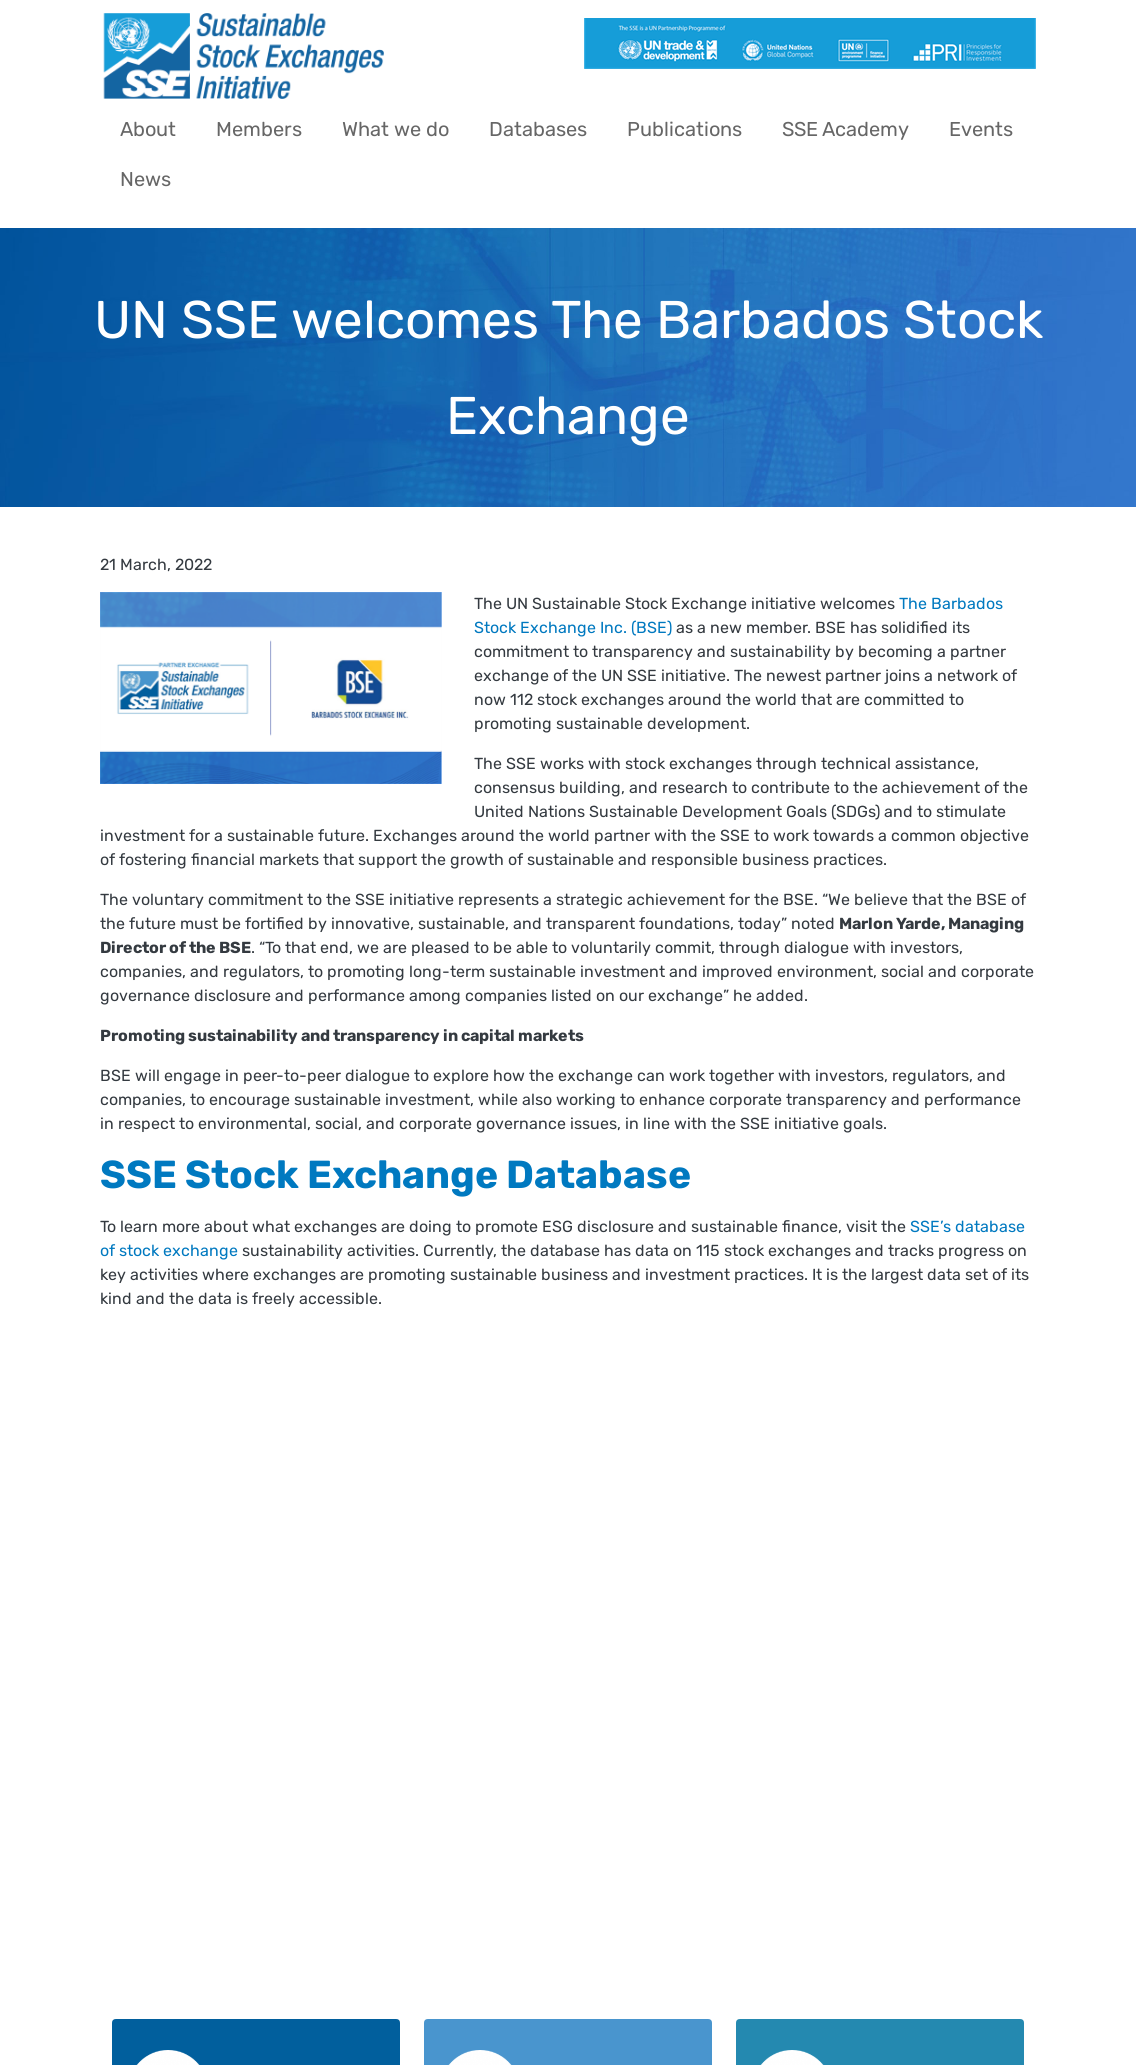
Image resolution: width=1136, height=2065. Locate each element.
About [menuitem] (148, 129)
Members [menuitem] (259, 129)
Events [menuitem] (981, 129)
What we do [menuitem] (395, 129)
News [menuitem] (145, 179)
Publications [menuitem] (684, 129)
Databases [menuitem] (538, 129)
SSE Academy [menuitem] (845, 129)
